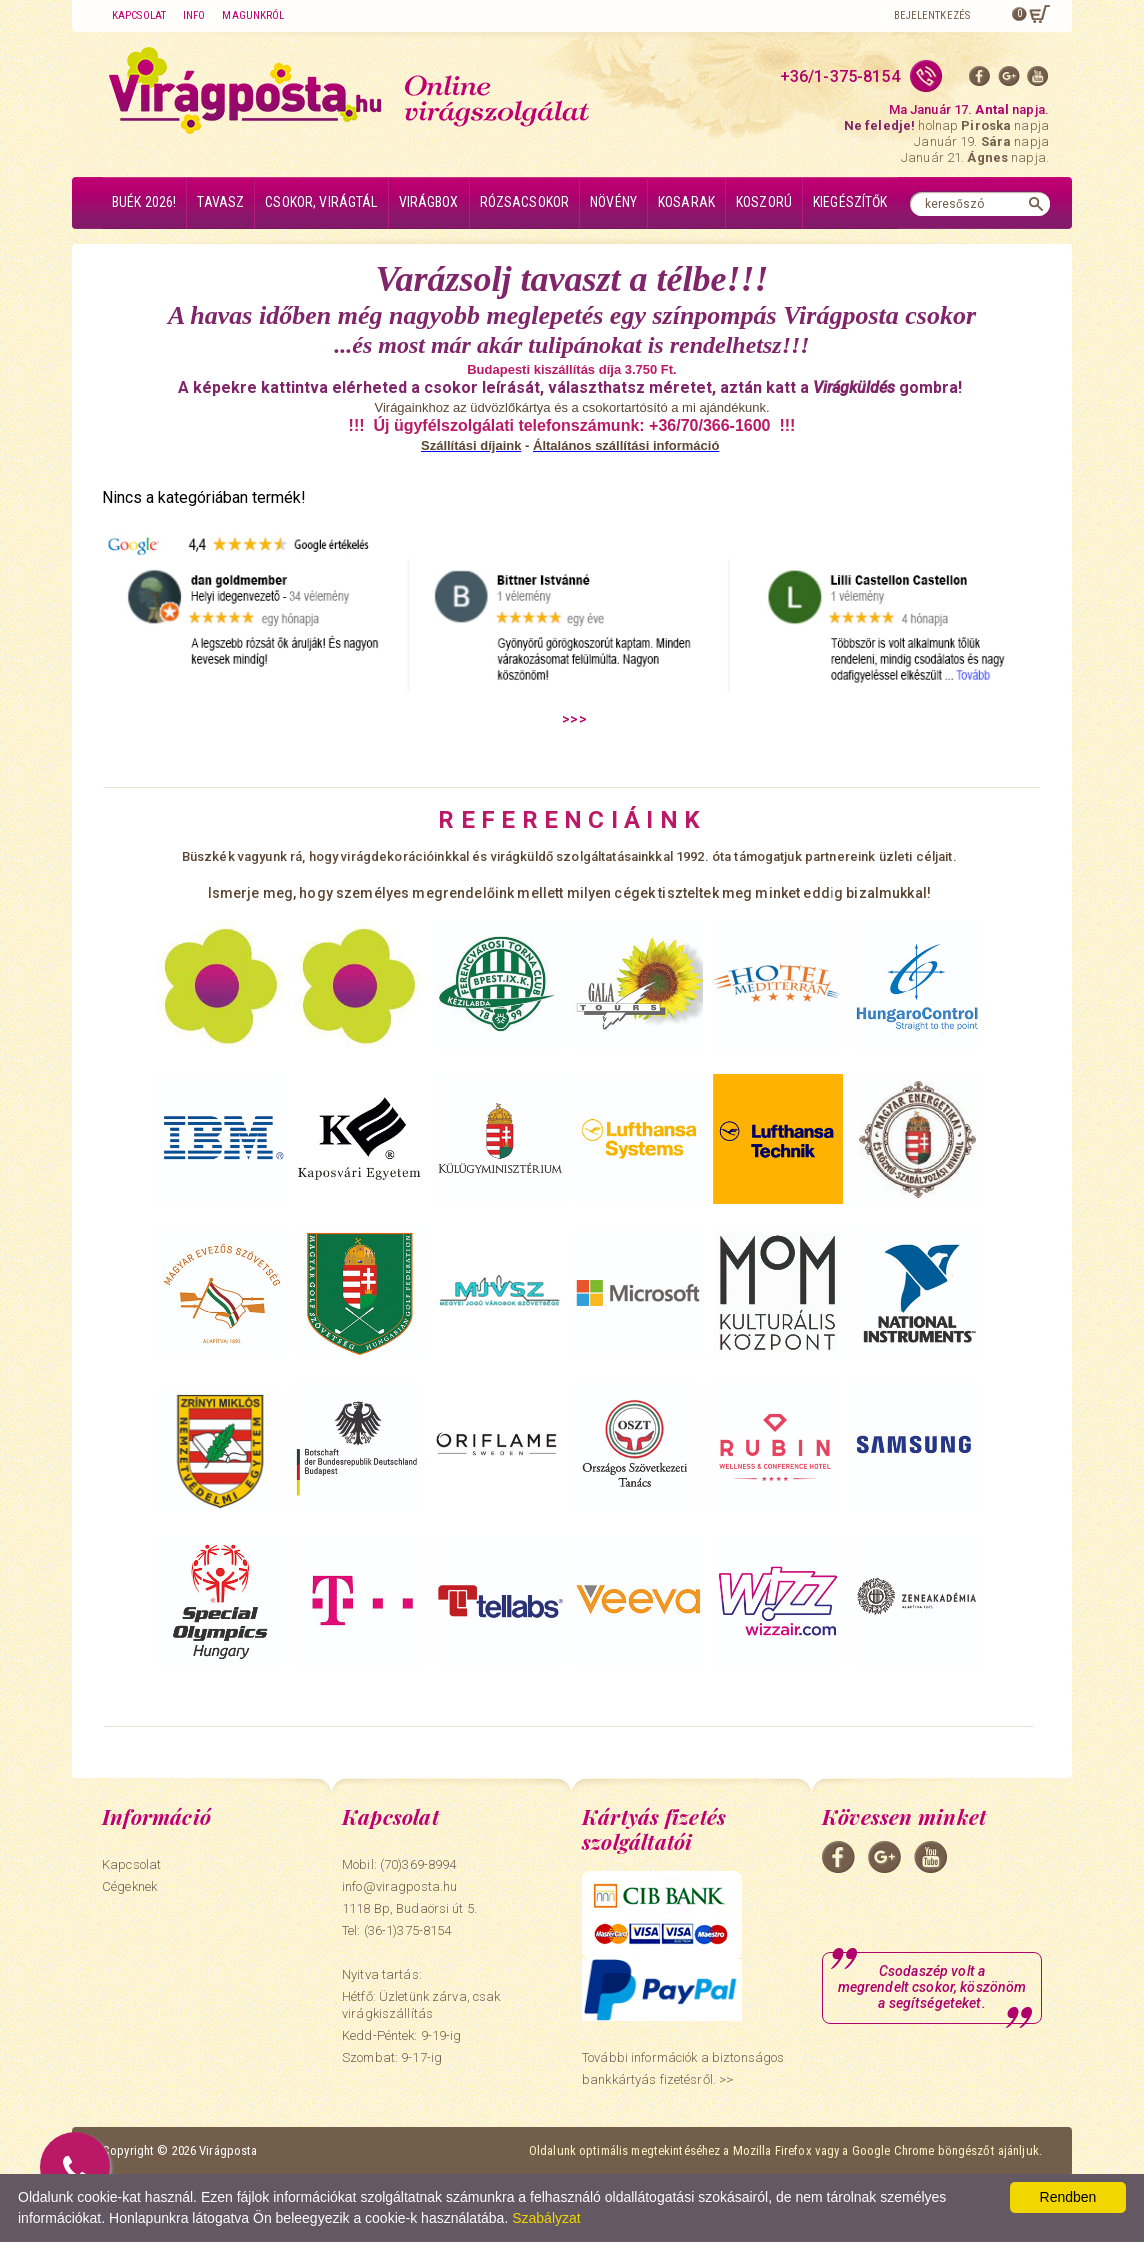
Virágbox (429, 202)
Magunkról (253, 15)
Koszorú (764, 202)
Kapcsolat (139, 15)
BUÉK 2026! (144, 202)
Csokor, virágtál (321, 202)
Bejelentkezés (932, 15)
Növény (613, 202)
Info (194, 15)
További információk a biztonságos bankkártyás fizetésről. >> (683, 2068)
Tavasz (220, 202)
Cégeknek (129, 1886)
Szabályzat (546, 2218)
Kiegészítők (850, 202)
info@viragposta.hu (399, 1886)
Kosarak (686, 202)
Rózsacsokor (525, 202)
